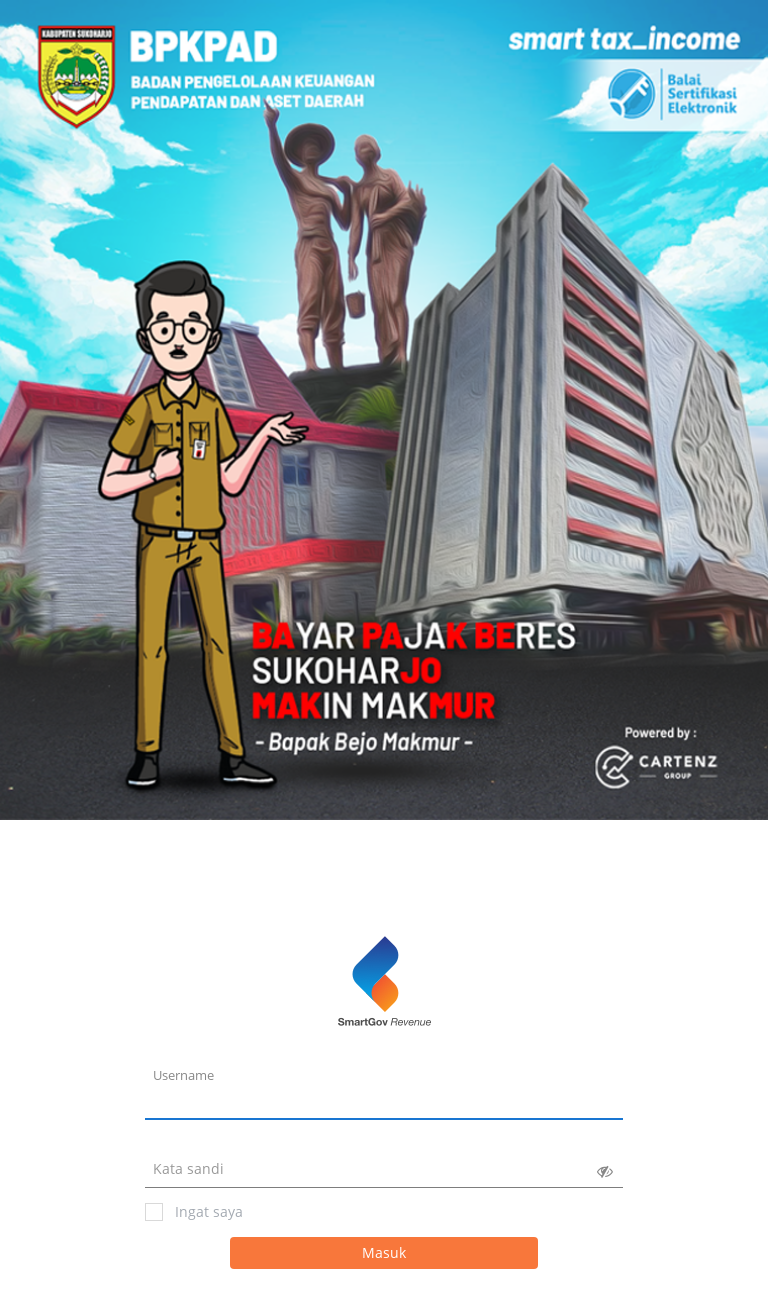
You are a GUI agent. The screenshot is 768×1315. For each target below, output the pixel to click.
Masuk (384, 1252)
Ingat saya (194, 1211)
